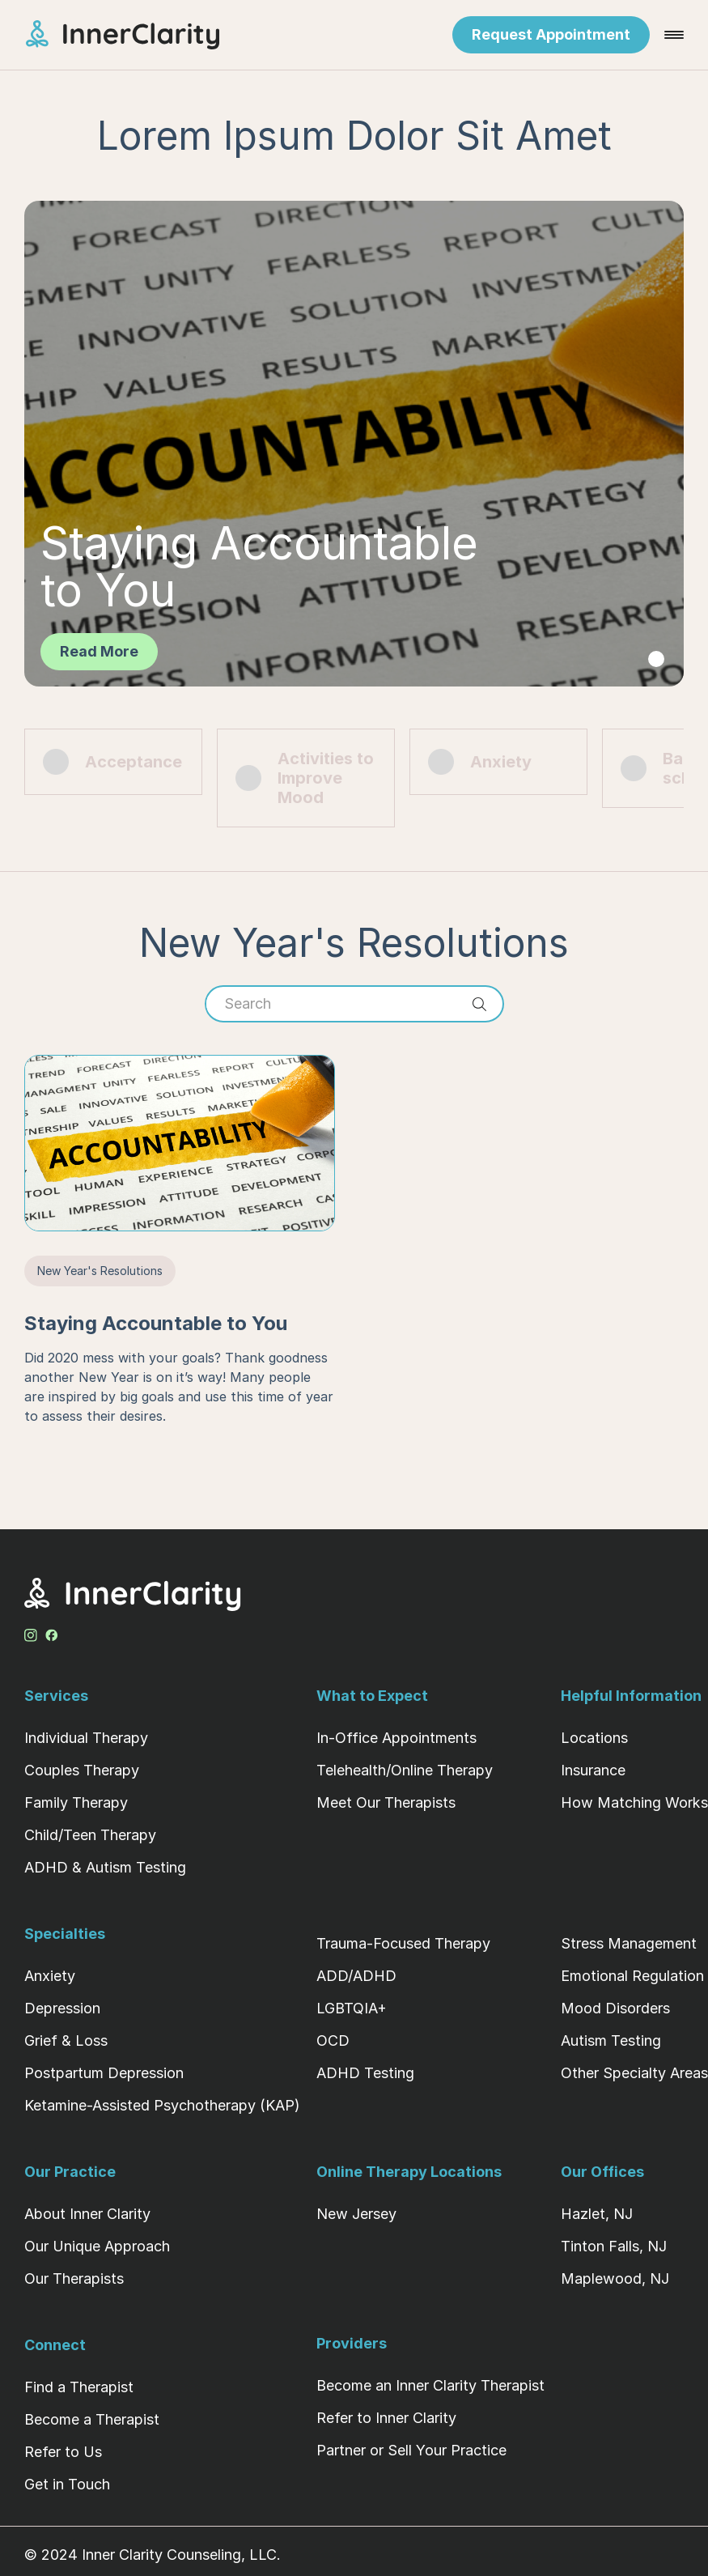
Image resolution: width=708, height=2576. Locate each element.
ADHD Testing (365, 2072)
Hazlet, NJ (597, 2213)
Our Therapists (74, 2278)
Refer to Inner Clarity (386, 2417)
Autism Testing (611, 2040)
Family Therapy (76, 1802)
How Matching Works (634, 1802)
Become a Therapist (91, 2419)
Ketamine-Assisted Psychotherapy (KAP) (162, 2105)
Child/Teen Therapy (90, 1834)
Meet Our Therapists (386, 1802)
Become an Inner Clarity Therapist (430, 2385)
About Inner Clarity (87, 2213)
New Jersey (356, 2213)
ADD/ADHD (356, 1975)
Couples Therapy (81, 1770)
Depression (62, 2008)
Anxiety (49, 1975)
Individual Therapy (86, 1737)
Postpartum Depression (104, 2072)
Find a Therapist (79, 2386)
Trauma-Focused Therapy (403, 1943)
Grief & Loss (66, 2040)
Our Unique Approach (97, 2246)
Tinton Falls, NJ (614, 2246)
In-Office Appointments (396, 1737)
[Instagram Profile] (30, 1632)
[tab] (656, 659)
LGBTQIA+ (351, 2008)
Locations (594, 1737)
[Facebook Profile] (51, 1632)
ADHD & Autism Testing (105, 1867)
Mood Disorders (615, 2008)
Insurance (593, 1770)
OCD (333, 2040)
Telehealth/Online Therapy (404, 1770)
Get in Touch (67, 2484)
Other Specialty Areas (634, 2072)
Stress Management (629, 1943)
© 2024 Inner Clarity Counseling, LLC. (152, 2554)
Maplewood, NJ (615, 2278)
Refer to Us (63, 2451)
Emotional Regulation (632, 1975)
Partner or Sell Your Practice (411, 2450)
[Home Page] (137, 35)
